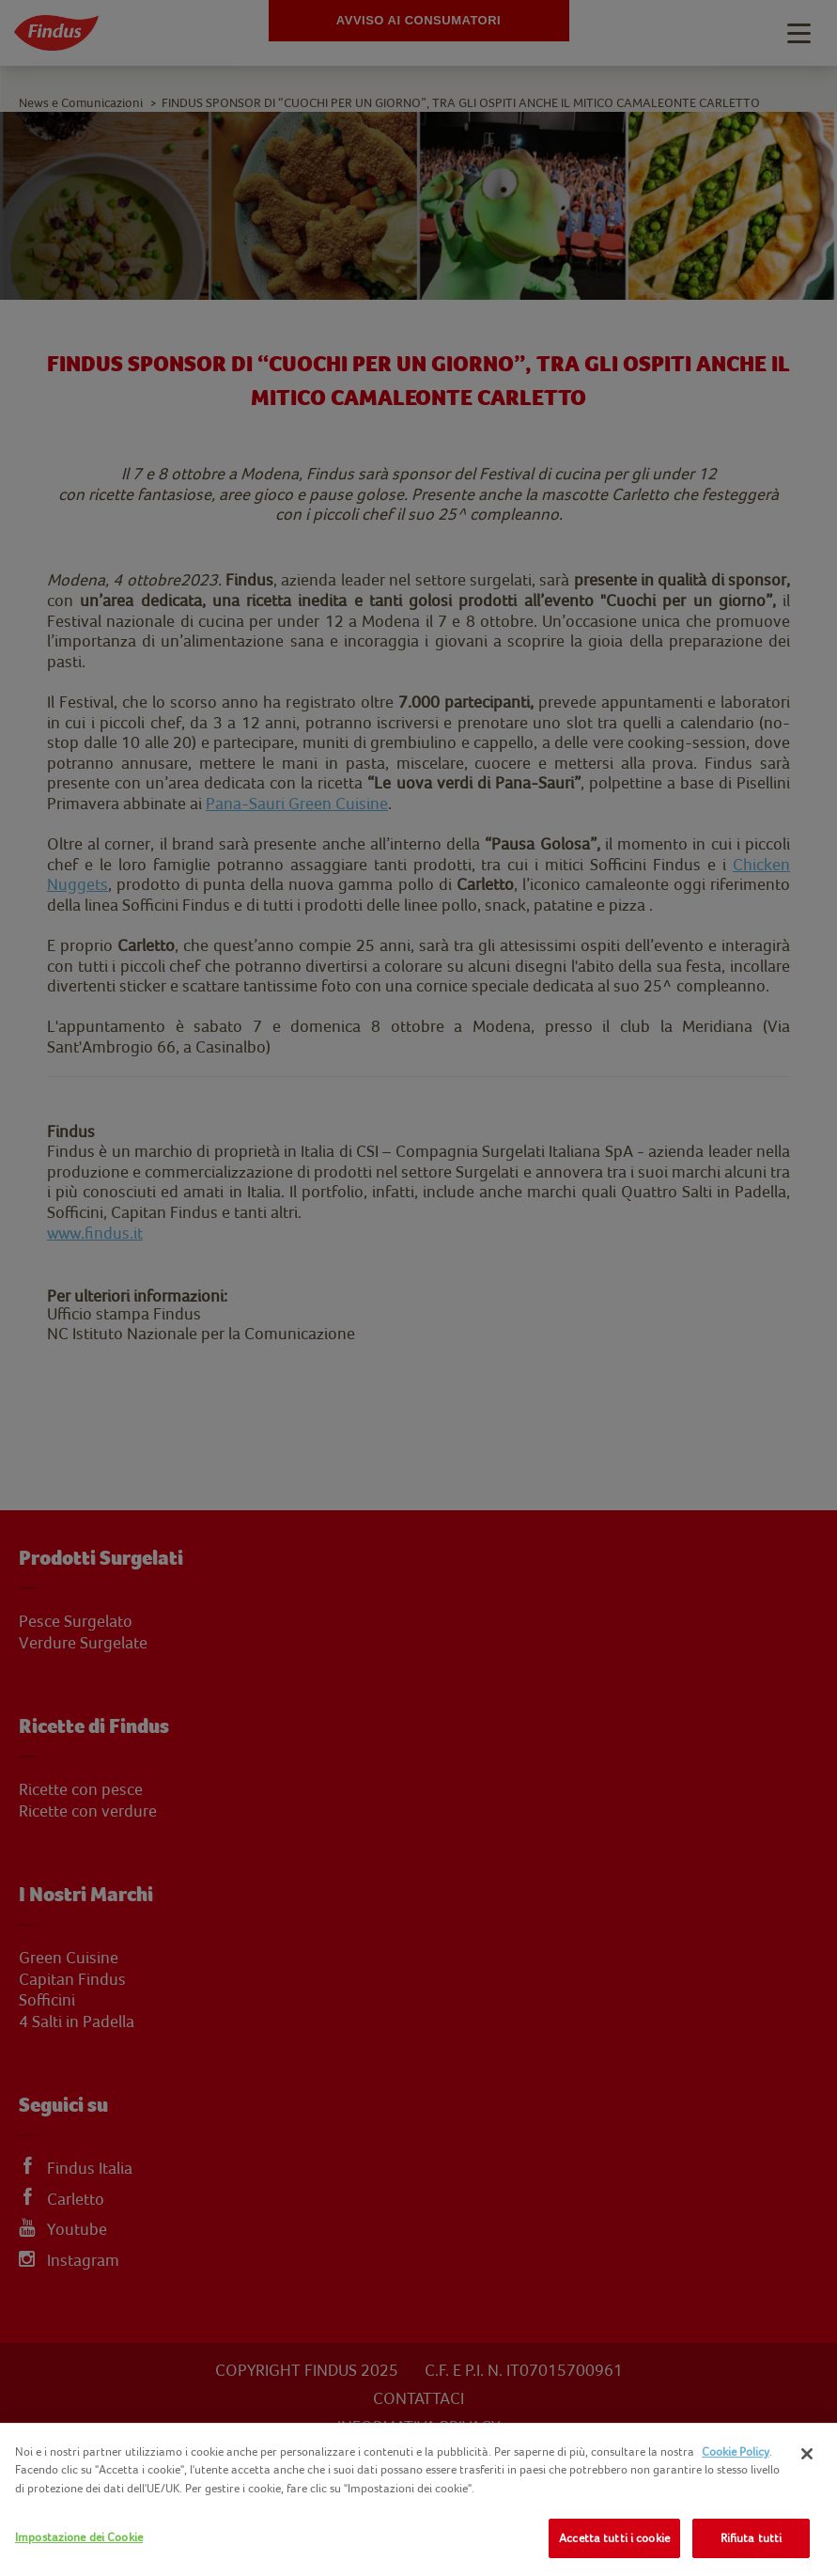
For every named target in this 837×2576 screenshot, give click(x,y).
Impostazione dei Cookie (79, 2537)
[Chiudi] (807, 2454)
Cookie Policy (735, 2451)
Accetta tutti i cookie (614, 2538)
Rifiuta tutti (752, 2538)
